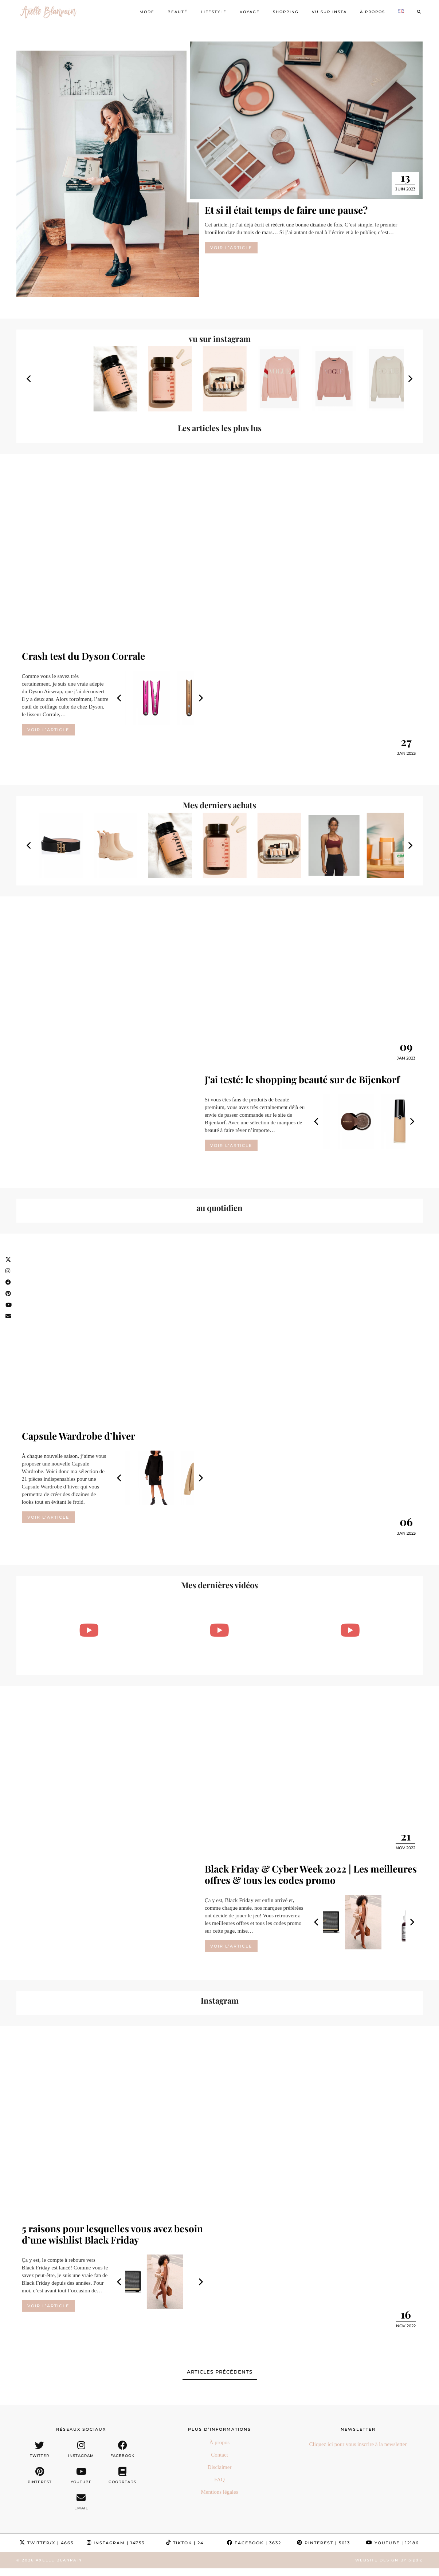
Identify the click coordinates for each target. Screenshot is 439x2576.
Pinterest (323, 2542)
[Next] (410, 378)
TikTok (185, 2542)
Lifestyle (214, 11)
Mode (147, 11)
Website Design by (389, 2560)
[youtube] (81, 2475)
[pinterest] (39, 2475)
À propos (372, 11)
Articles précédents (219, 2372)
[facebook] (122, 2449)
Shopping (286, 11)
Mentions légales (219, 2492)
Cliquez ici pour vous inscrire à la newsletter (358, 2444)
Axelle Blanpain (59, 2560)
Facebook (254, 2542)
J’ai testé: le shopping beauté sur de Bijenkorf (302, 1079)
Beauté (178, 11)
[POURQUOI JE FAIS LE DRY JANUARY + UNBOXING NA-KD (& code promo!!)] (350, 1630)
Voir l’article (231, 247)
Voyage (250, 11)
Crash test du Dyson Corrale (83, 656)
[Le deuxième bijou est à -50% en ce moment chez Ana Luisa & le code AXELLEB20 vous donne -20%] (89, 1630)
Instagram (116, 2542)
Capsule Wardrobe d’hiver (78, 1435)
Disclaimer (220, 2467)
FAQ (219, 2479)
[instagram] (81, 2449)
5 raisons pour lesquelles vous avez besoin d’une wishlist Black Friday (112, 2234)
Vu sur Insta (329, 11)
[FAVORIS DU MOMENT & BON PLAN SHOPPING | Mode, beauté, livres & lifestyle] (219, 1630)
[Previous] (29, 378)
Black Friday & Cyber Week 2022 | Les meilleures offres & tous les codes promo (311, 1874)
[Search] (419, 12)
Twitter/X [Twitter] (47, 2542)
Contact (219, 2455)
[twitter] (39, 2449)
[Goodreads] (122, 2475)
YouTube (392, 2542)
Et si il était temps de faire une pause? (286, 210)
